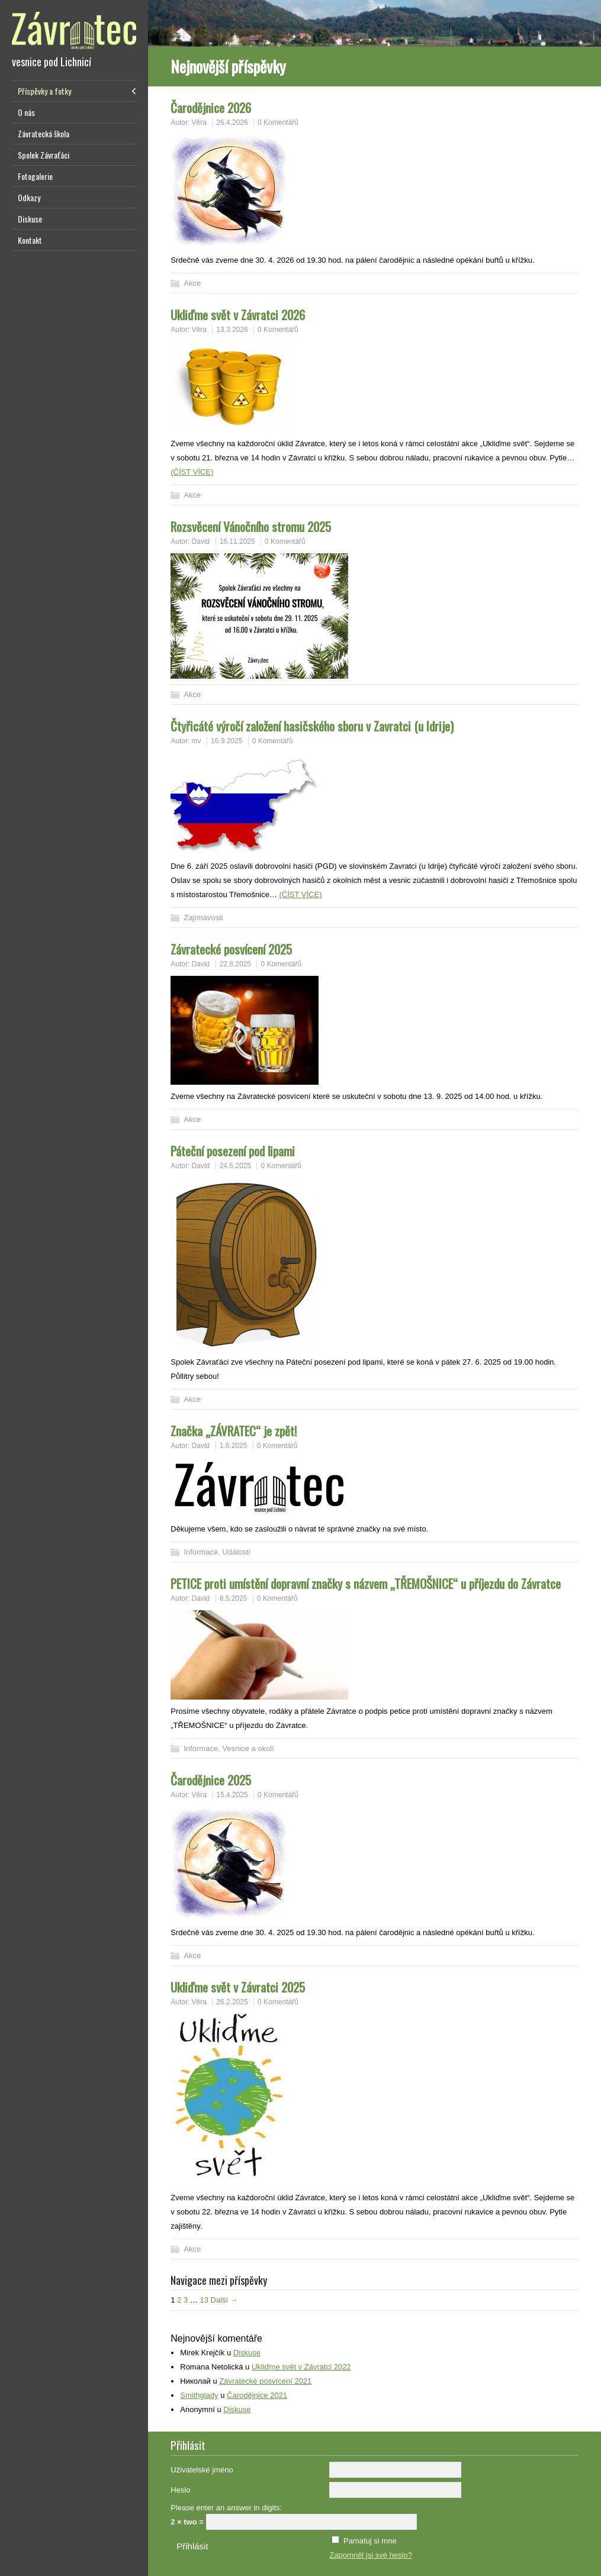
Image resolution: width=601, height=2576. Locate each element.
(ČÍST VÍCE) (192, 472)
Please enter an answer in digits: (226, 2507)
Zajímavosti (203, 917)
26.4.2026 (232, 122)
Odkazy (29, 197)
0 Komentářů (278, 122)
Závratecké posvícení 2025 (231, 949)
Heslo (180, 2489)
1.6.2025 (234, 1446)
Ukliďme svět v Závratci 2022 (301, 2366)
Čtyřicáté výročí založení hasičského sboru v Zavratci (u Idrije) (312, 726)
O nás (26, 112)
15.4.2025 (232, 1795)
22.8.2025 (235, 964)
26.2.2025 (232, 2002)
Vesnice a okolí (248, 1748)
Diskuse (30, 218)
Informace (201, 1551)
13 (204, 2299)
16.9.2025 (226, 741)
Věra (199, 122)
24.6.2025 (235, 1166)
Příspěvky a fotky (44, 91)
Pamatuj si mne (370, 2540)
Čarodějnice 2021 (257, 2395)
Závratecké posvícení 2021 (265, 2381)
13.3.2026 (232, 329)
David (201, 541)
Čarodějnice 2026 (211, 107)
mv (196, 741)
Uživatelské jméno (202, 2469)
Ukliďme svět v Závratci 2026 (238, 314)
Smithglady (199, 2395)
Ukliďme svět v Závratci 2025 (238, 1987)
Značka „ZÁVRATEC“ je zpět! (234, 1430)
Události (236, 1551)
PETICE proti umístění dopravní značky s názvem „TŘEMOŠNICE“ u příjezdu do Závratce (366, 1583)
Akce (192, 283)
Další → (224, 2299)
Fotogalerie (35, 176)
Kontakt (30, 240)
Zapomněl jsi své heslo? (370, 2555)
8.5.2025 (234, 1598)
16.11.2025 (237, 541)
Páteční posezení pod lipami (233, 1151)
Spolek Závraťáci (43, 155)
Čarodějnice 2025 (211, 1780)
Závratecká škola (43, 133)
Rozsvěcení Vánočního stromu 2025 (251, 526)
